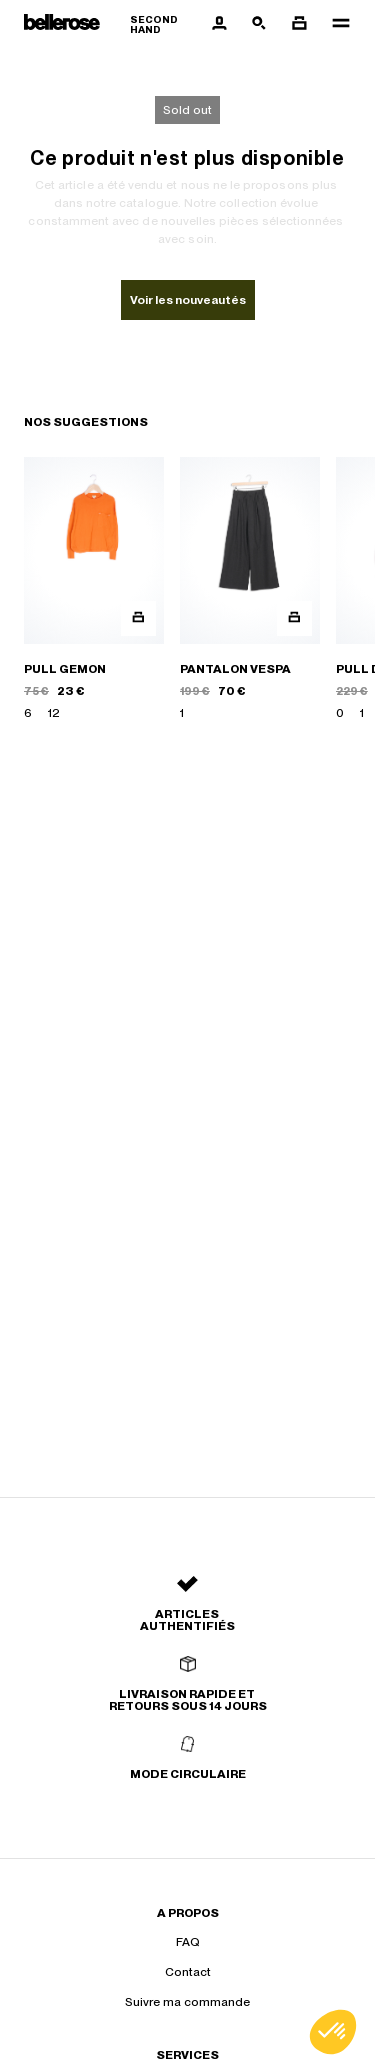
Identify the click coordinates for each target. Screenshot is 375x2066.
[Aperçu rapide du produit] (138, 618)
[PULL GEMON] (94, 589)
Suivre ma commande (187, 2002)
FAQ (188, 1942)
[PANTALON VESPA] (250, 589)
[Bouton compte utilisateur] (219, 24)
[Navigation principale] (335, 24)
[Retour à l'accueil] (111, 24)
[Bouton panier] (299, 24)
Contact (188, 1972)
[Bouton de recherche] (259, 24)
